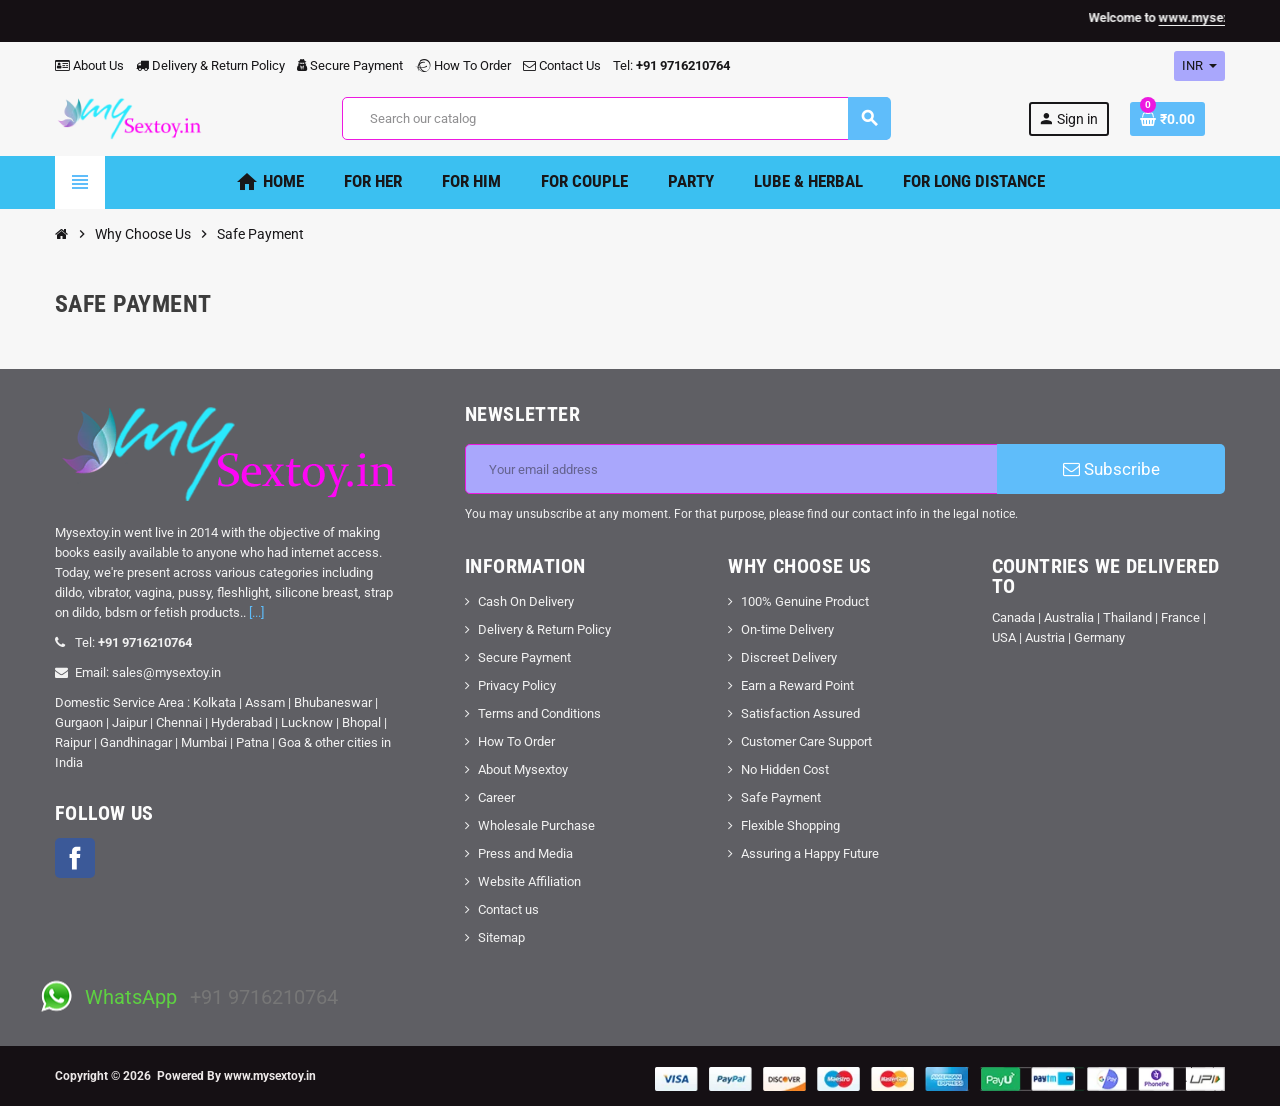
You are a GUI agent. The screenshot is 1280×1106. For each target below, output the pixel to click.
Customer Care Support (806, 741)
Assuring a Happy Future (810, 853)
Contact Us (562, 65)
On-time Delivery (787, 629)
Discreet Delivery (789, 657)
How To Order (463, 65)
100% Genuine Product (805, 601)
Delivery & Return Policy (210, 65)
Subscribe (1111, 469)
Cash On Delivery (526, 601)
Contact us (508, 909)
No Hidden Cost (785, 769)
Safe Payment (781, 797)
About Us (89, 65)
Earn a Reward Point (797, 685)
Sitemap (501, 937)
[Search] (616, 118)
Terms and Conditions (539, 713)
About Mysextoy (523, 769)
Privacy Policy (517, 685)
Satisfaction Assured (800, 713)
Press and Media (525, 853)
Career (496, 797)
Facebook (75, 858)
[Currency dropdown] (1199, 66)
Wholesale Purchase (536, 825)
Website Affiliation (529, 881)
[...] (256, 612)
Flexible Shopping (790, 825)
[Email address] (731, 469)
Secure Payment (350, 65)
